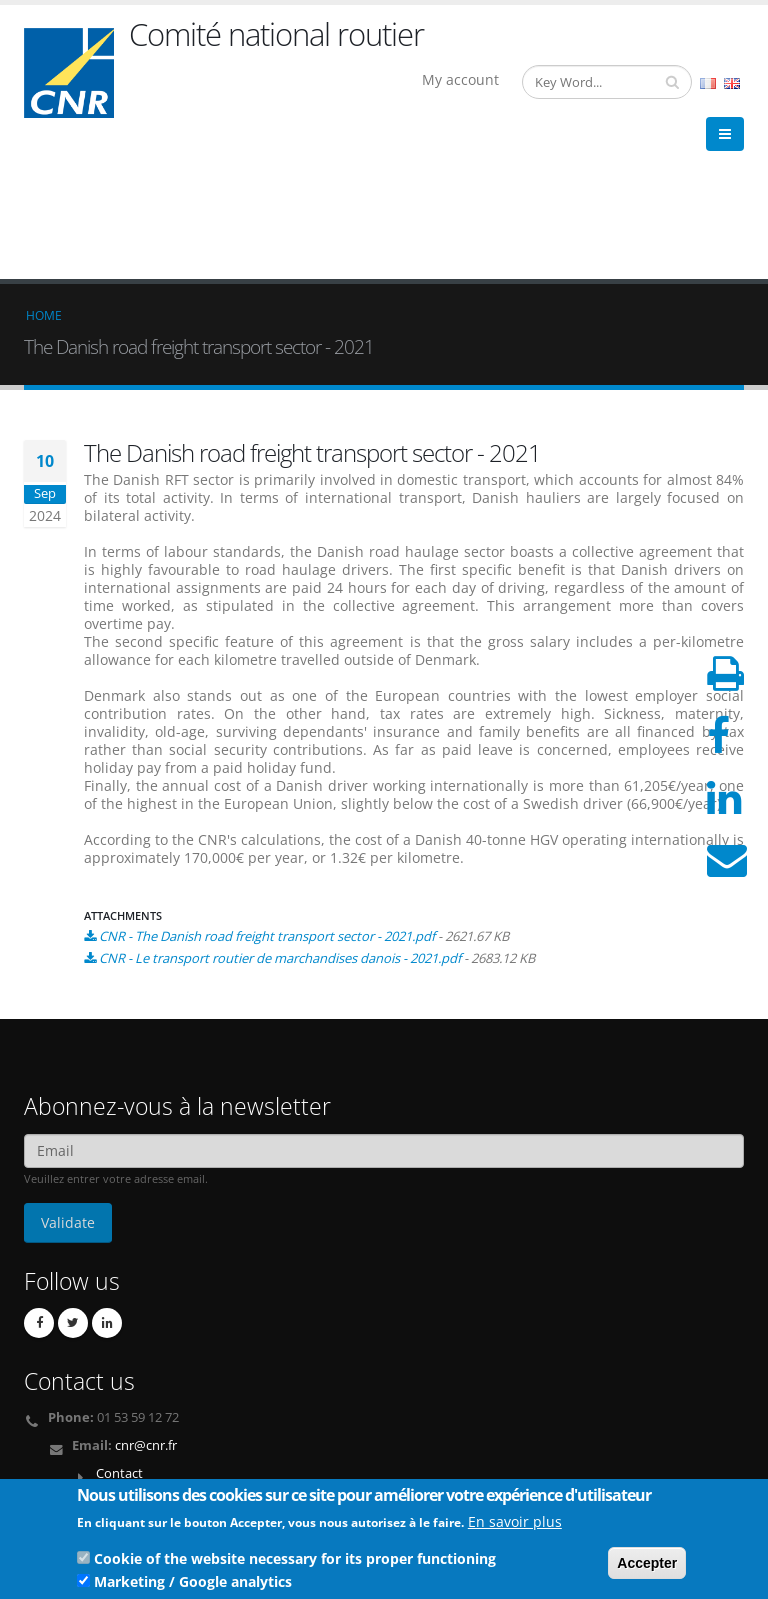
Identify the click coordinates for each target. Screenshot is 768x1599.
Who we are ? (76, 1428)
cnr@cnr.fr (146, 1299)
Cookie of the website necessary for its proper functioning (295, 1562)
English (732, 83)
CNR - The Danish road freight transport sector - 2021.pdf (267, 790)
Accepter (647, 1567)
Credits (58, 1460)
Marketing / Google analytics (193, 1585)
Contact (119, 1327)
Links (52, 1444)
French (708, 83)
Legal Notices (76, 1476)
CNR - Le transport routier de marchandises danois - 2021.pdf (280, 812)
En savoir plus (515, 1525)
